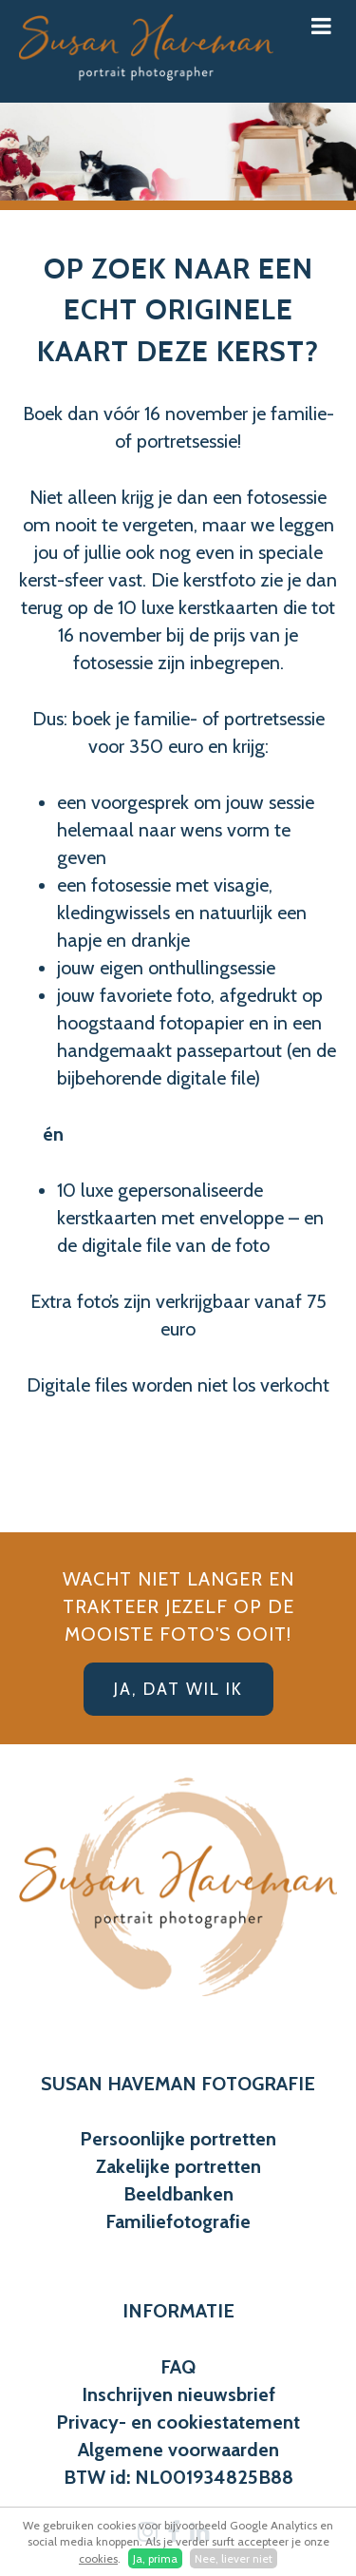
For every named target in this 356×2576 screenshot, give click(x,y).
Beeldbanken (178, 2193)
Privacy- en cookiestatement (178, 2422)
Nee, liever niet (233, 2558)
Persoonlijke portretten (178, 2138)
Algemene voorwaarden (178, 2449)
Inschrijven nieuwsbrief (178, 2394)
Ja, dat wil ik (178, 1689)
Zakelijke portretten (178, 2166)
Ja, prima (155, 2558)
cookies (98, 2558)
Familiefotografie (178, 2221)
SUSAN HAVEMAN (119, 2083)
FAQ (178, 2366)
